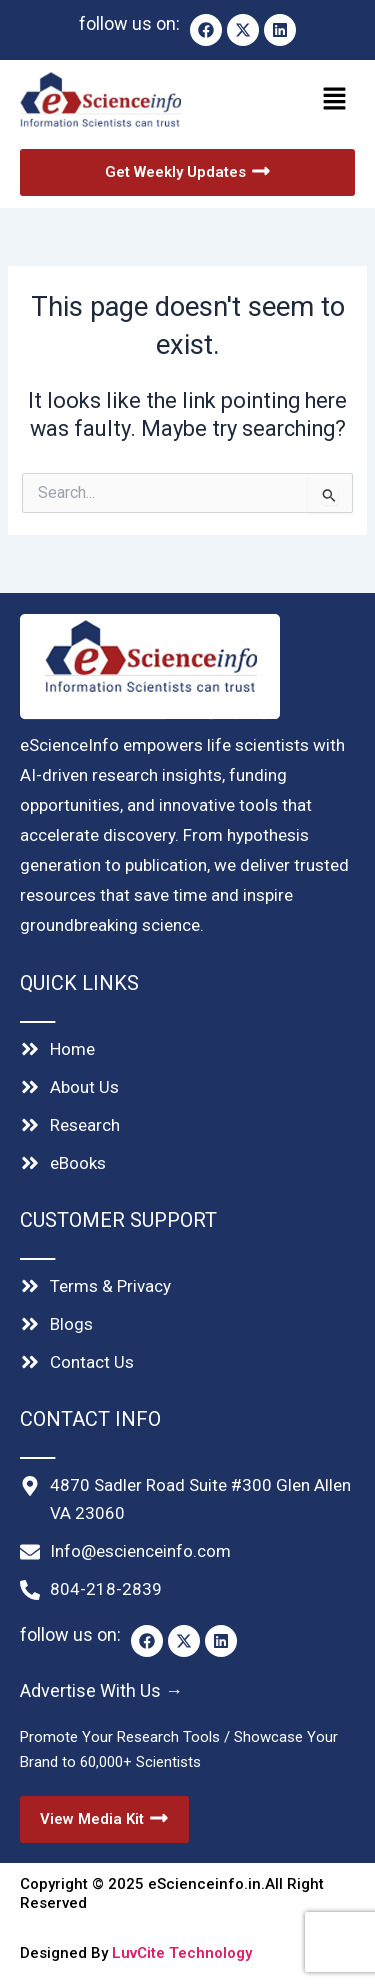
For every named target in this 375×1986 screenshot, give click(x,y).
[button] (274, 100)
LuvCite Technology (182, 1953)
